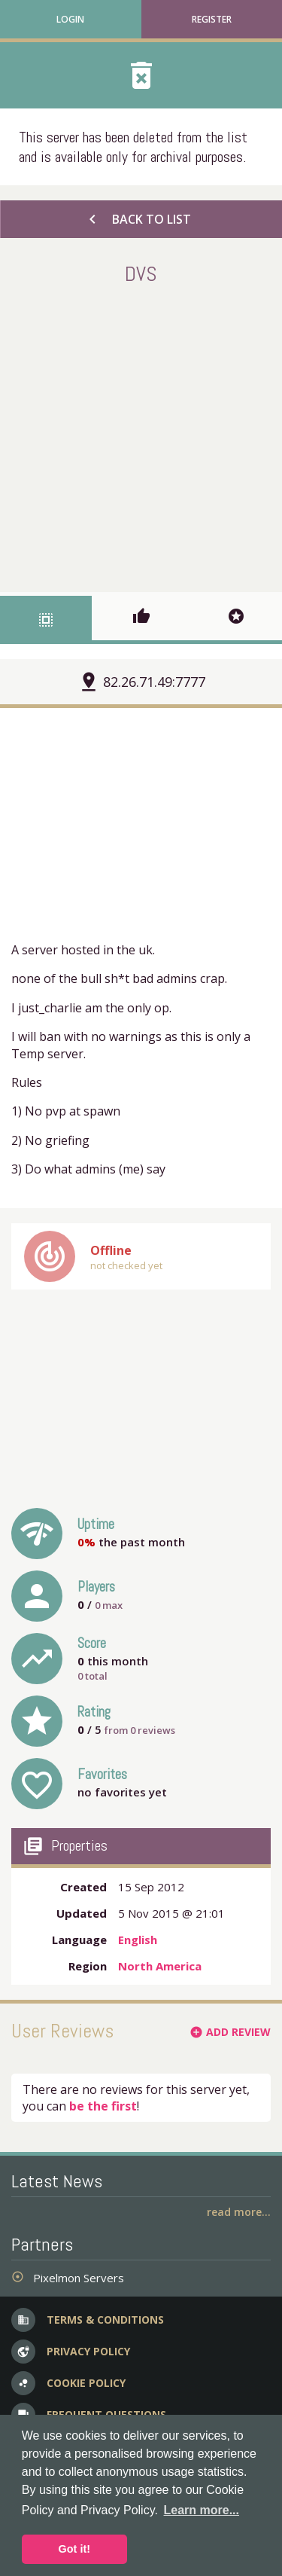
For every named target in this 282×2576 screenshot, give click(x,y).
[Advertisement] (141, 436)
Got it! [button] (74, 2549)
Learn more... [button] (201, 2510)
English (137, 1939)
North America (160, 1965)
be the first (103, 2106)
